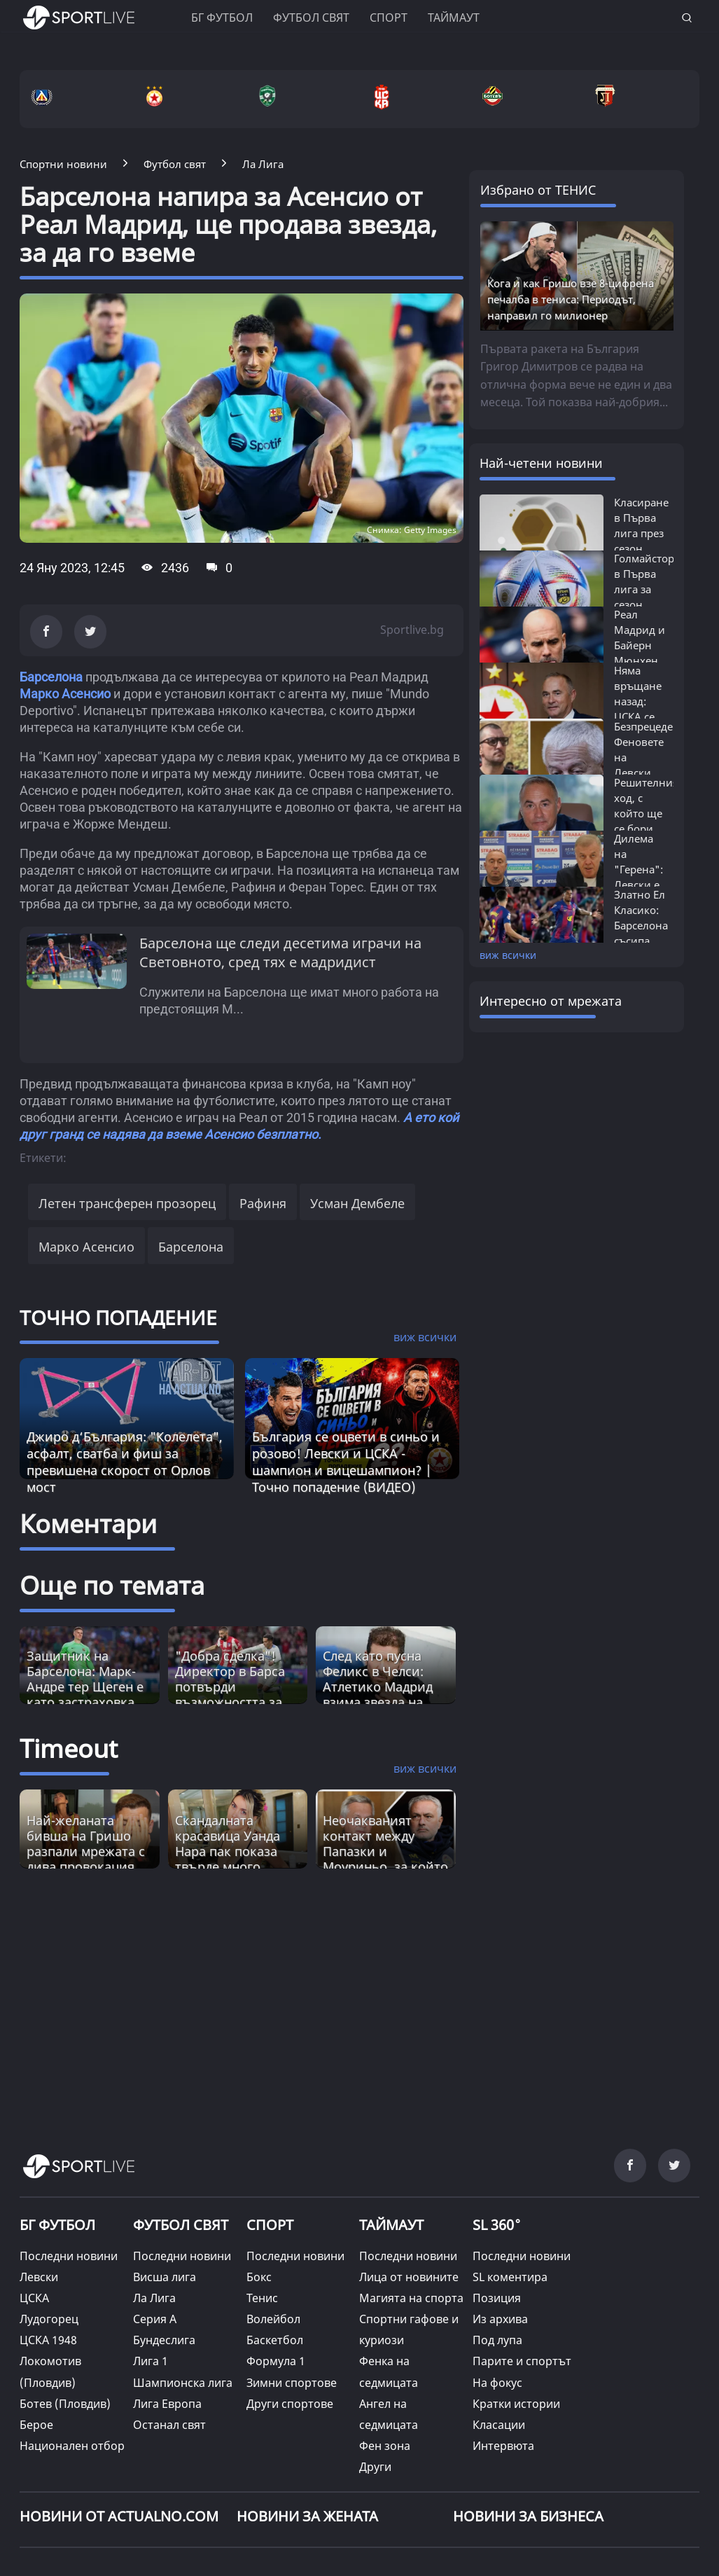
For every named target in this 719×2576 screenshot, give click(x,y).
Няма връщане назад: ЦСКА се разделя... (638, 701)
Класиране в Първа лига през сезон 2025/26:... (641, 533)
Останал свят (169, 2424)
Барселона (51, 677)
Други (375, 2466)
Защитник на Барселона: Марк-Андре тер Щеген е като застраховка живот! (85, 1686)
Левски (39, 2277)
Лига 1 (150, 2361)
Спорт (388, 17)
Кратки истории (516, 2403)
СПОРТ (269, 2224)
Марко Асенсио (65, 693)
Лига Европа (167, 2403)
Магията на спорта (411, 2298)
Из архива (500, 2319)
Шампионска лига (182, 2382)
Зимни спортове (291, 2382)
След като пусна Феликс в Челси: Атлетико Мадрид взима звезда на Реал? (378, 1686)
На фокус (497, 2382)
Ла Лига (154, 2298)
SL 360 (497, 2224)
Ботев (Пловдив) (65, 2403)
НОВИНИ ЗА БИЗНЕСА (528, 2516)
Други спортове (289, 2403)
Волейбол (273, 2319)
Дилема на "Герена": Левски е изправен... (642, 869)
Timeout (69, 1748)
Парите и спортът (522, 2361)
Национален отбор (72, 2445)
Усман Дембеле (357, 1203)
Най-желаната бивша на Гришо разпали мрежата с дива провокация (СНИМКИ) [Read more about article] (86, 1851)
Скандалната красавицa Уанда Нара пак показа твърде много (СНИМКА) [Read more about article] (227, 1851)
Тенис (262, 2298)
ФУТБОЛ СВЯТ (180, 2224)
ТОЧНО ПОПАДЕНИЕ (118, 1317)
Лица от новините (409, 2277)
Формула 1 (275, 2361)
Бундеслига (164, 2340)
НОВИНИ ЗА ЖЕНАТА (307, 2516)
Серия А (154, 2319)
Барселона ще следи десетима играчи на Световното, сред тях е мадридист (280, 952)
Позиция (497, 2298)
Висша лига (164, 2277)
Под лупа (497, 2340)
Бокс (259, 2277)
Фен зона (384, 2445)
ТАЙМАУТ (391, 2224)
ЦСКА (34, 2298)
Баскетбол (274, 2340)
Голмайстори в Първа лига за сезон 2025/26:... (647, 589)
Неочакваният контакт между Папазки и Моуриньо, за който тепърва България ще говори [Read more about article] (385, 1859)
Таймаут (454, 17)
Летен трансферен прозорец (127, 1203)
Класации (499, 2424)
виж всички (508, 955)
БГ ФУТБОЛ (222, 17)
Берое (36, 2424)
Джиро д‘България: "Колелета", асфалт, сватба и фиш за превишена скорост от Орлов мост (125, 1461)
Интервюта (503, 2445)
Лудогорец (49, 2319)
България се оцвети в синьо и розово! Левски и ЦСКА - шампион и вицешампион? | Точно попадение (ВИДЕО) (346, 1461)
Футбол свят (311, 17)
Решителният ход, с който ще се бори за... (648, 813)
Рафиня (262, 1203)
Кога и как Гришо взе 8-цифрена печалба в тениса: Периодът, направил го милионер (570, 299)
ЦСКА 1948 (48, 2340)
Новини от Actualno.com (119, 2516)
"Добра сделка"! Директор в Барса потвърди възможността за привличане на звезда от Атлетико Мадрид (235, 1702)
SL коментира (510, 2277)
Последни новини (69, 2256)
